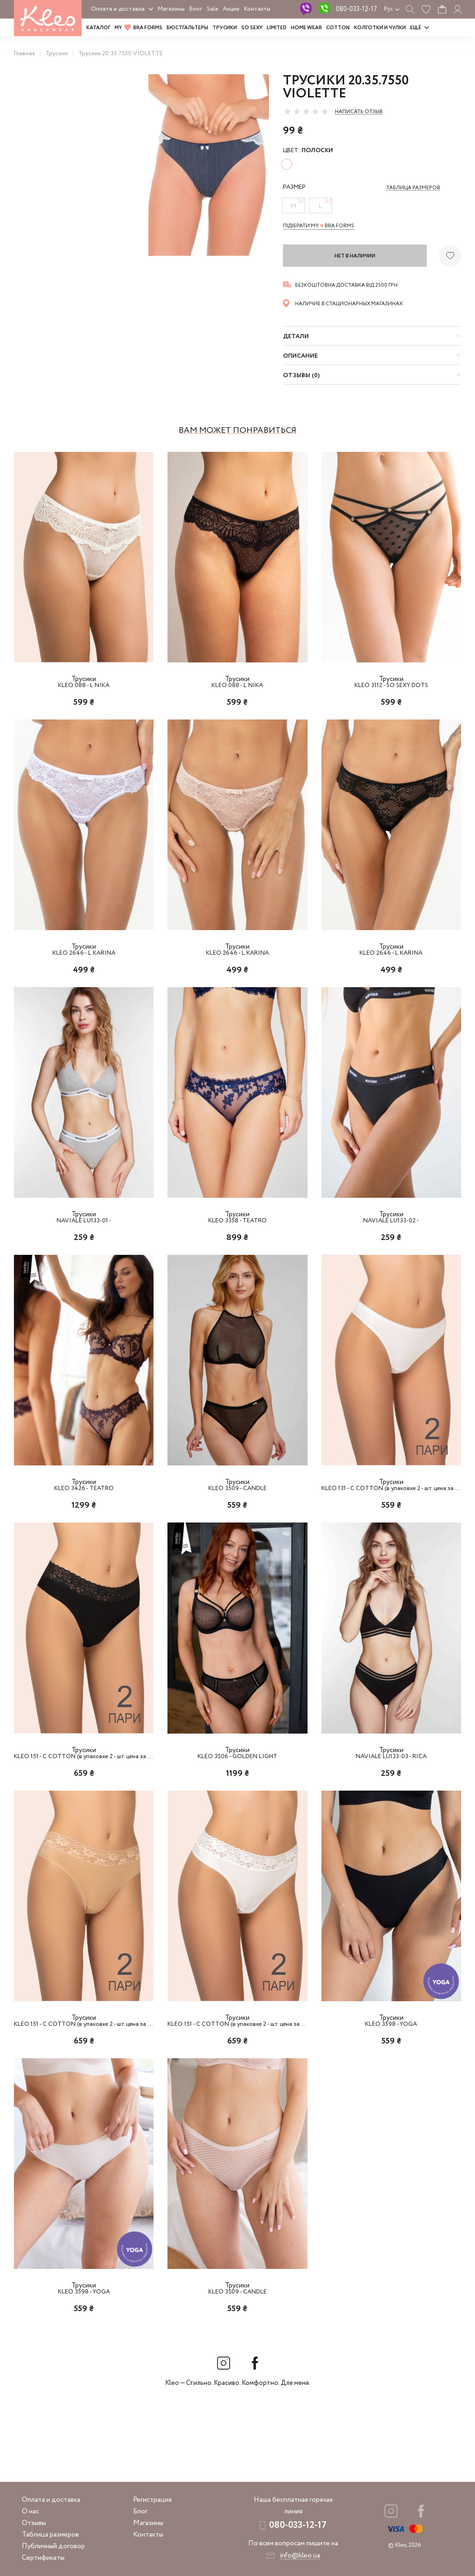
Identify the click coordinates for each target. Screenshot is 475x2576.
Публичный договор (53, 2546)
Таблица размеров (50, 2535)
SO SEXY (252, 28)
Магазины (171, 9)
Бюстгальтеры (187, 28)
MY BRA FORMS (138, 28)
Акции (231, 9)
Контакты (257, 9)
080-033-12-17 (356, 9)
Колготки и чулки (380, 28)
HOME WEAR (306, 28)
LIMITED (277, 28)
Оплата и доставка (118, 9)
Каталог (98, 28)
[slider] (306, 111)
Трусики (224, 28)
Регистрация (152, 2500)
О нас (30, 2511)
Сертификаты (43, 2558)
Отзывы (34, 2523)
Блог (195, 9)
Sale (212, 9)
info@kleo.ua (300, 2555)
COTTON (338, 28)
